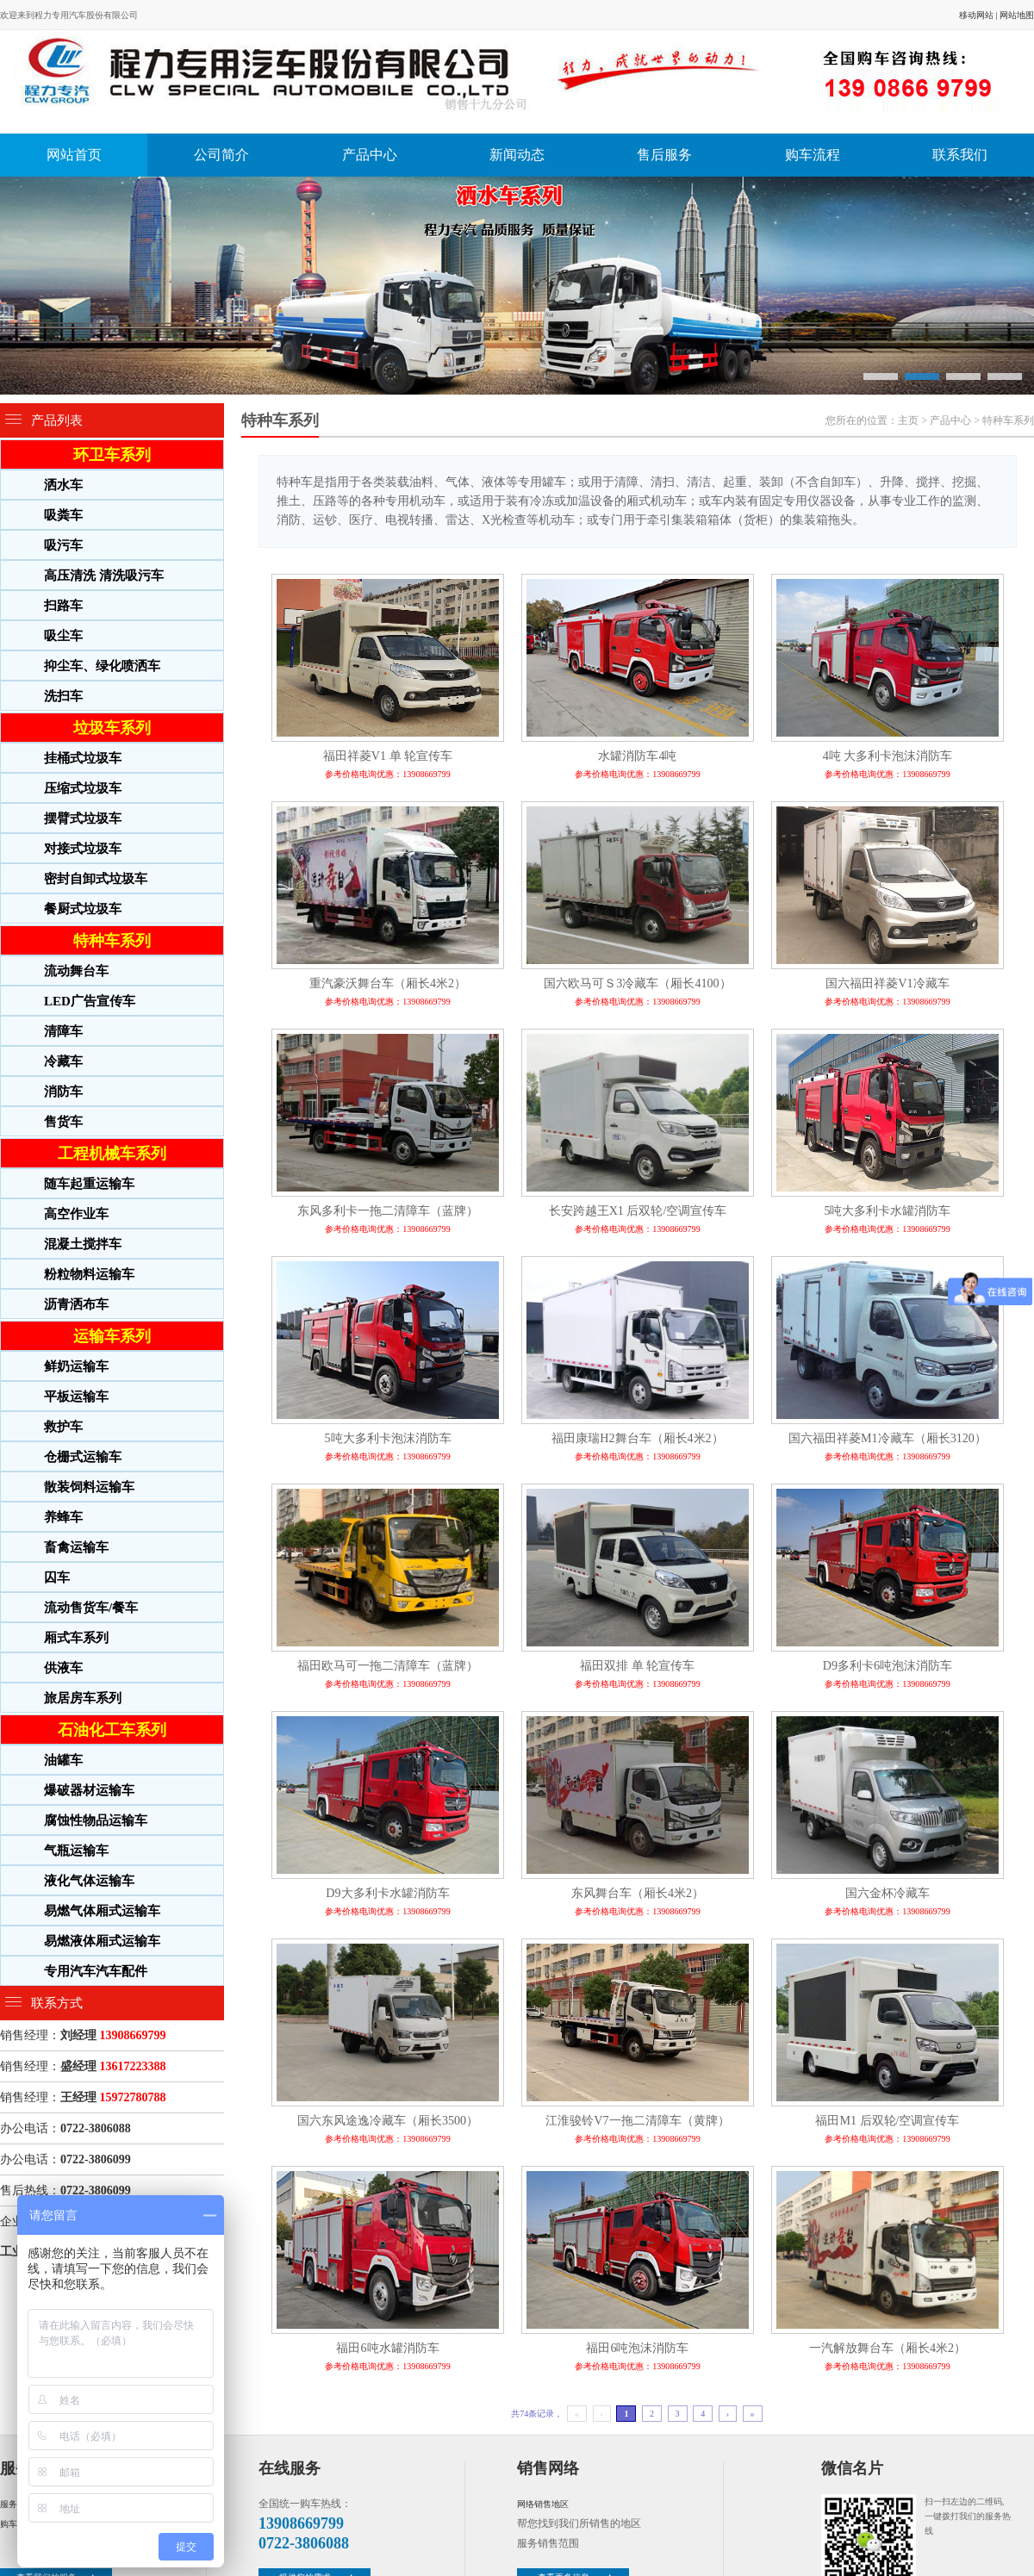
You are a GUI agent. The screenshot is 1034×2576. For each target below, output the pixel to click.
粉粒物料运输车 (89, 1274)
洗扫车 (63, 696)
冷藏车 (63, 1061)
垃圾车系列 (112, 728)
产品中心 (369, 154)
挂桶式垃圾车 (82, 758)
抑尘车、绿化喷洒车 (102, 666)
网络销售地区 (543, 2504)
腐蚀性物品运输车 (95, 1820)
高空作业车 (76, 1214)
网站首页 (74, 154)
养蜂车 (63, 1517)
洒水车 (63, 485)
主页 (908, 420)
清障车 (63, 1031)
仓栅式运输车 (82, 1457)
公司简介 (221, 154)
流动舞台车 (76, 971)
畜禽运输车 (76, 1547)
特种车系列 (112, 940)
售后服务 (664, 154)
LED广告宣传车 (89, 1001)
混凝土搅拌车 (82, 1244)
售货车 (63, 1122)
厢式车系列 (76, 1638)
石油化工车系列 (112, 1730)
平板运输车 (76, 1396)
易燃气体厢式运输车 (102, 1911)
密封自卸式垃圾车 (95, 879)
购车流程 (812, 154)
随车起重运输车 (89, 1184)
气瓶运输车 (76, 1850)
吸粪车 (63, 515)
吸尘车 (63, 636)
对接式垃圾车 (82, 849)
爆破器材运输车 (89, 1790)
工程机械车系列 (112, 1153)
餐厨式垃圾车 (82, 909)
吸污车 (63, 545)
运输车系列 (112, 1336)
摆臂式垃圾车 (82, 818)
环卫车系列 (112, 455)
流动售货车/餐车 (91, 1608)
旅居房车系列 (82, 1698)
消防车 (63, 1091)
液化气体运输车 (89, 1881)
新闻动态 (517, 154)
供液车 (63, 1668)
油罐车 (63, 1760)
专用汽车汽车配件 (95, 1971)
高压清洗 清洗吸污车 (104, 575)
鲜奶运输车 (76, 1366)
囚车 (57, 1577)
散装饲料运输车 (89, 1487)
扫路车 (63, 606)
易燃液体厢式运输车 (102, 1941)
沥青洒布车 (76, 1304)
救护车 (63, 1427)
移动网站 (976, 15)
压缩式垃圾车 (82, 788)
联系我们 (959, 154)
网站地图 (1017, 15)
